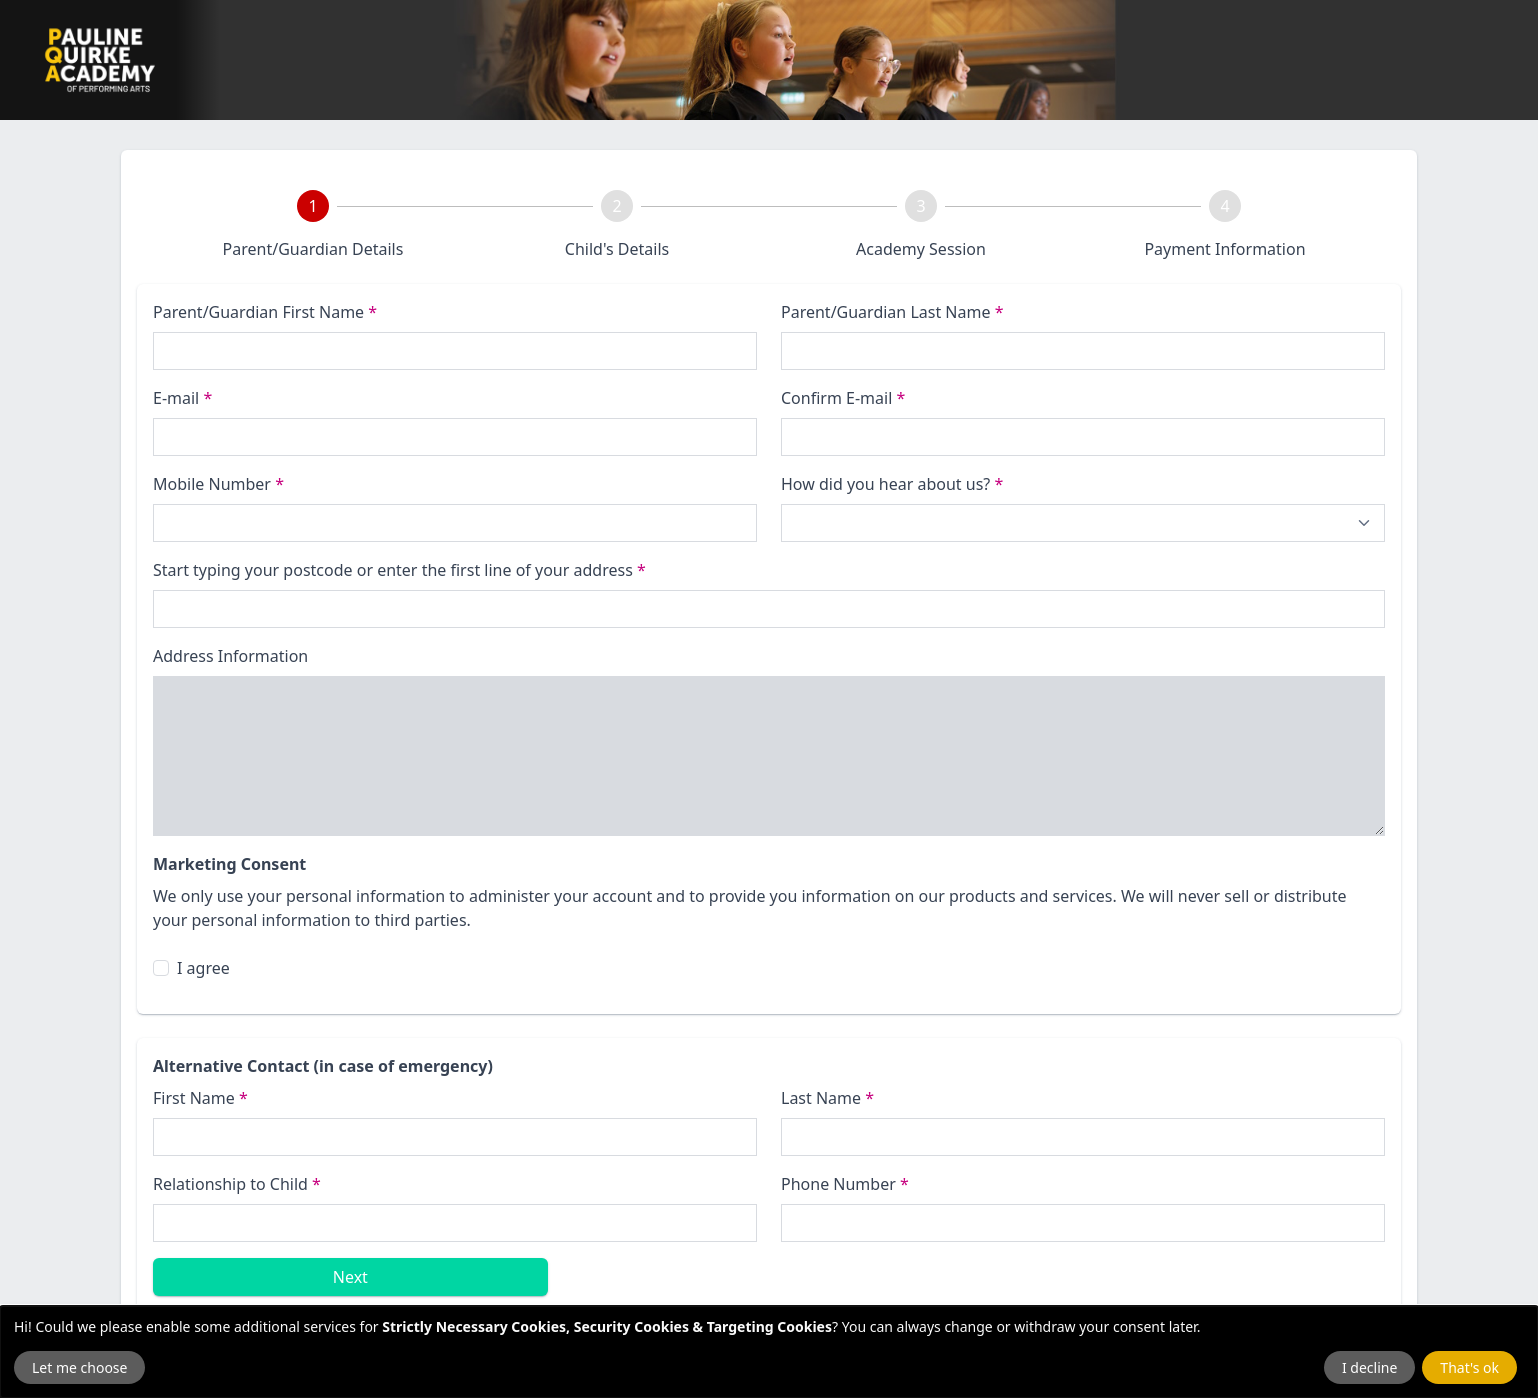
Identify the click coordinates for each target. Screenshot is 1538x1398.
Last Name (827, 1098)
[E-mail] (455, 437)
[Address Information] (769, 756)
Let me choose (79, 1367)
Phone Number (845, 1184)
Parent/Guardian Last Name (892, 312)
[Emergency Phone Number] (1083, 1223)
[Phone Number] (455, 523)
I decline (1369, 1367)
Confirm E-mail (843, 398)
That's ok (1469, 1367)
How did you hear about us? (892, 484)
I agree (203, 968)
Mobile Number (218, 484)
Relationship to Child (237, 1184)
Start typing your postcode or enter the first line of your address (399, 570)
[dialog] (769, 1352)
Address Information (230, 656)
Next (350, 1277)
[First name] (455, 351)
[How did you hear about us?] (1083, 523)
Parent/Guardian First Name (265, 312)
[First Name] (455, 1137)
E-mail (182, 398)
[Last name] (1083, 351)
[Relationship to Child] (455, 1223)
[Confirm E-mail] (1083, 437)
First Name (200, 1098)
